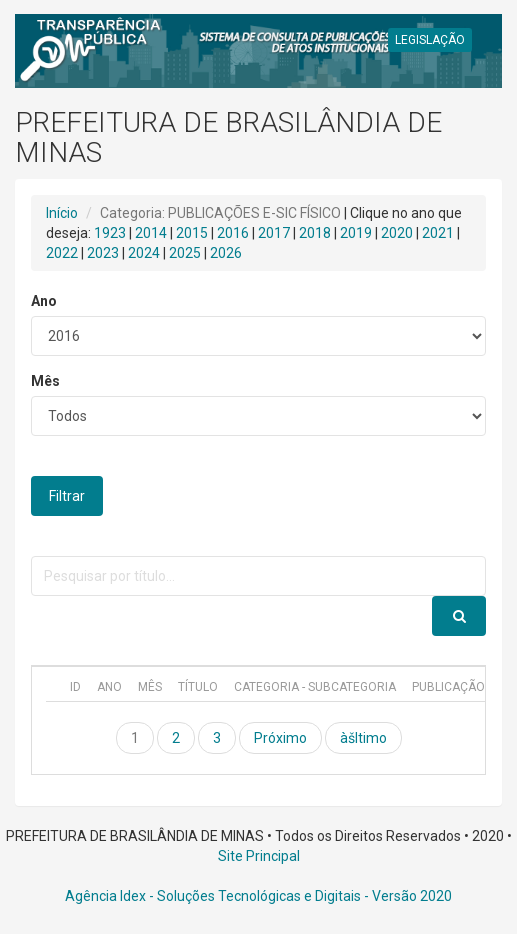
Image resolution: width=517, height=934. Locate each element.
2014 (151, 233)
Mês (45, 381)
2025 (185, 253)
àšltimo (363, 738)
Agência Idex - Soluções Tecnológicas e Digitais (213, 896)
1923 (110, 233)
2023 (103, 253)
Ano (44, 301)
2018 (315, 233)
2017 (274, 233)
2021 (438, 233)
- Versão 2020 (406, 896)
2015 (192, 233)
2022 (62, 253)
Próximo (280, 738)
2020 (397, 233)
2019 (356, 233)
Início (62, 213)
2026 (226, 253)
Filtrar (67, 496)
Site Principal (259, 856)
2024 (144, 253)
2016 (233, 233)
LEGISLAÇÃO (430, 40)
